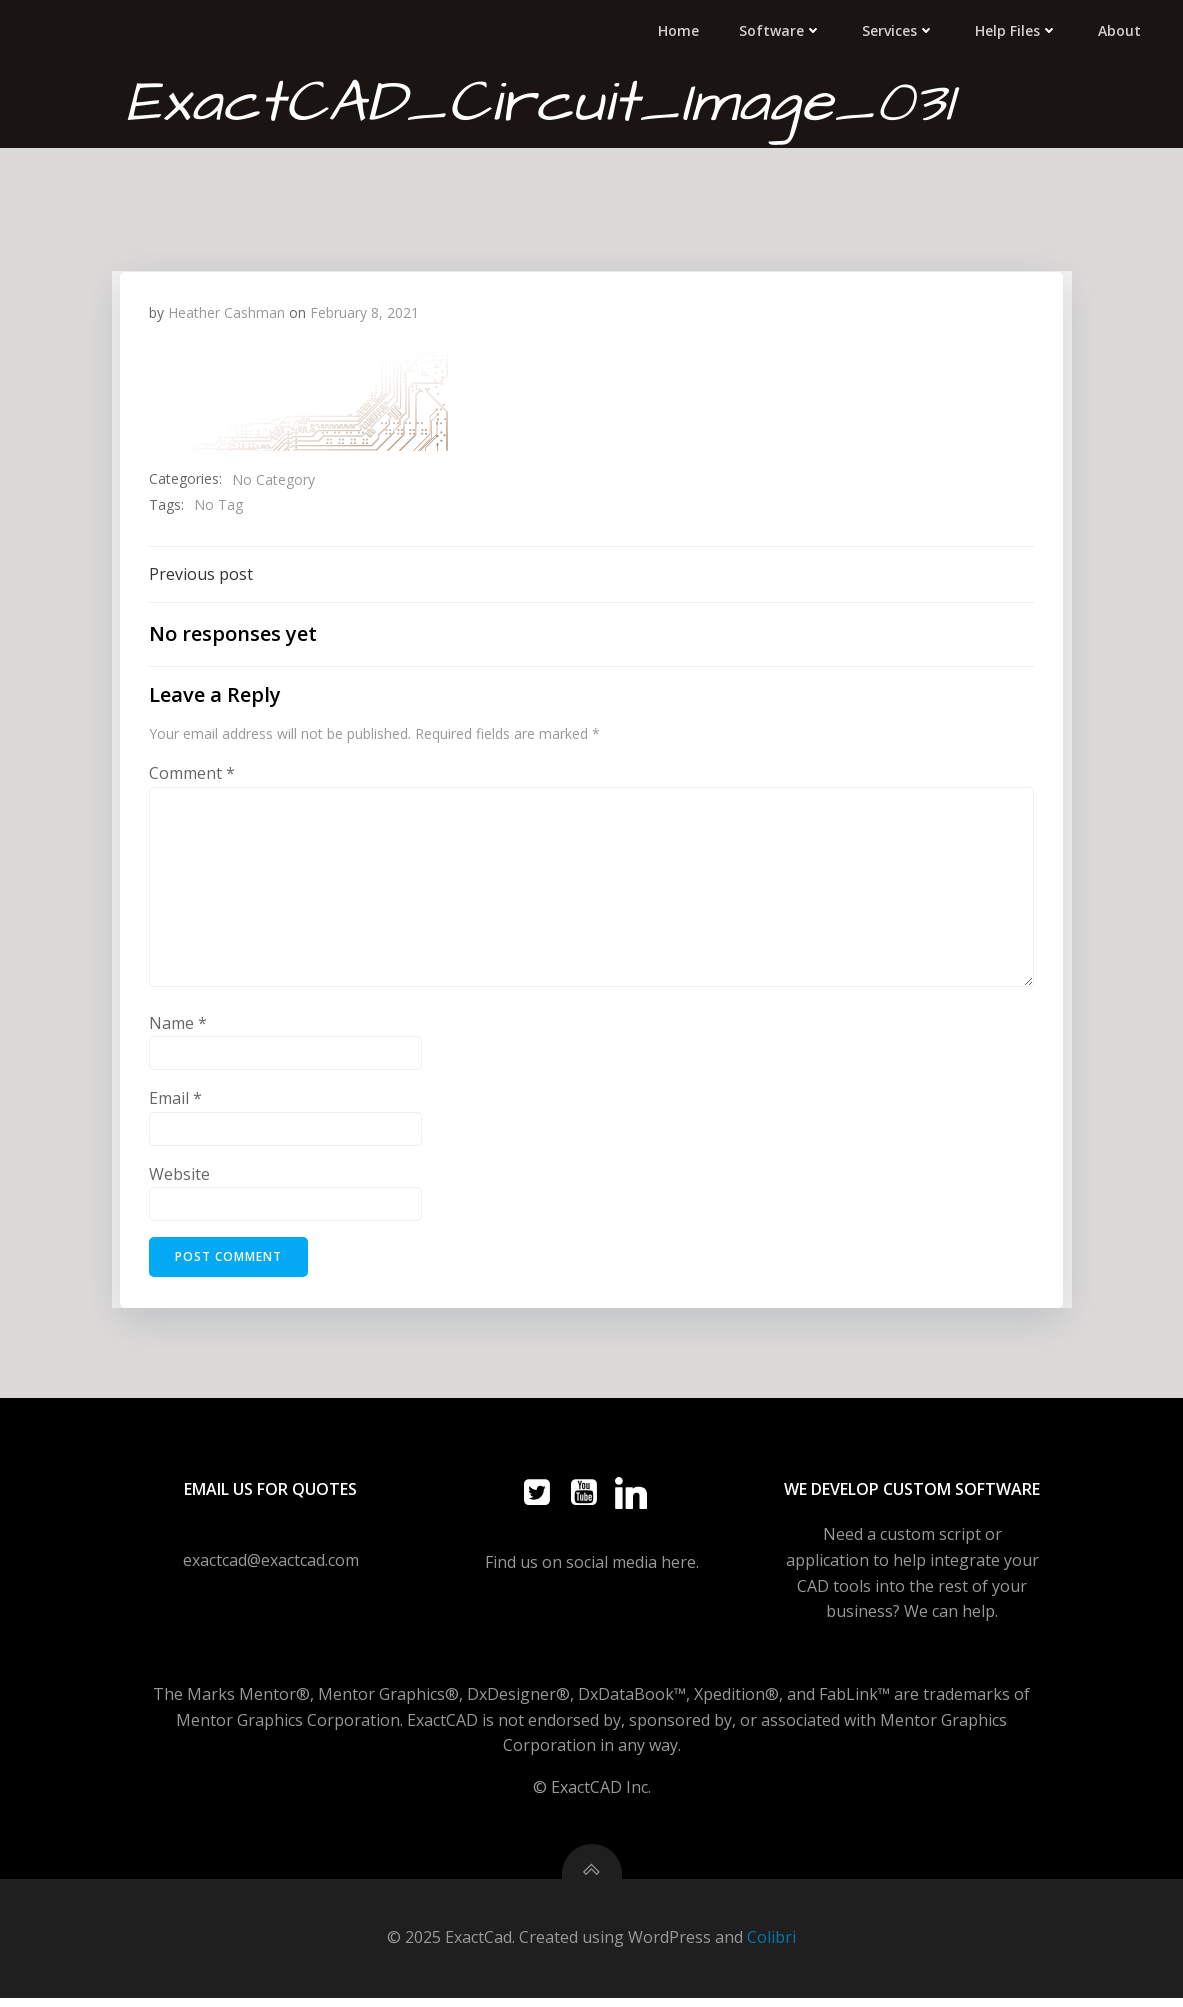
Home (682, 29)
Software (784, 29)
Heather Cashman (227, 310)
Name (179, 1023)
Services (902, 29)
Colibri (771, 1947)
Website (180, 1174)
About (1123, 29)
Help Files (1020, 29)
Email (176, 1099)
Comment (193, 774)
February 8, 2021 (365, 310)
